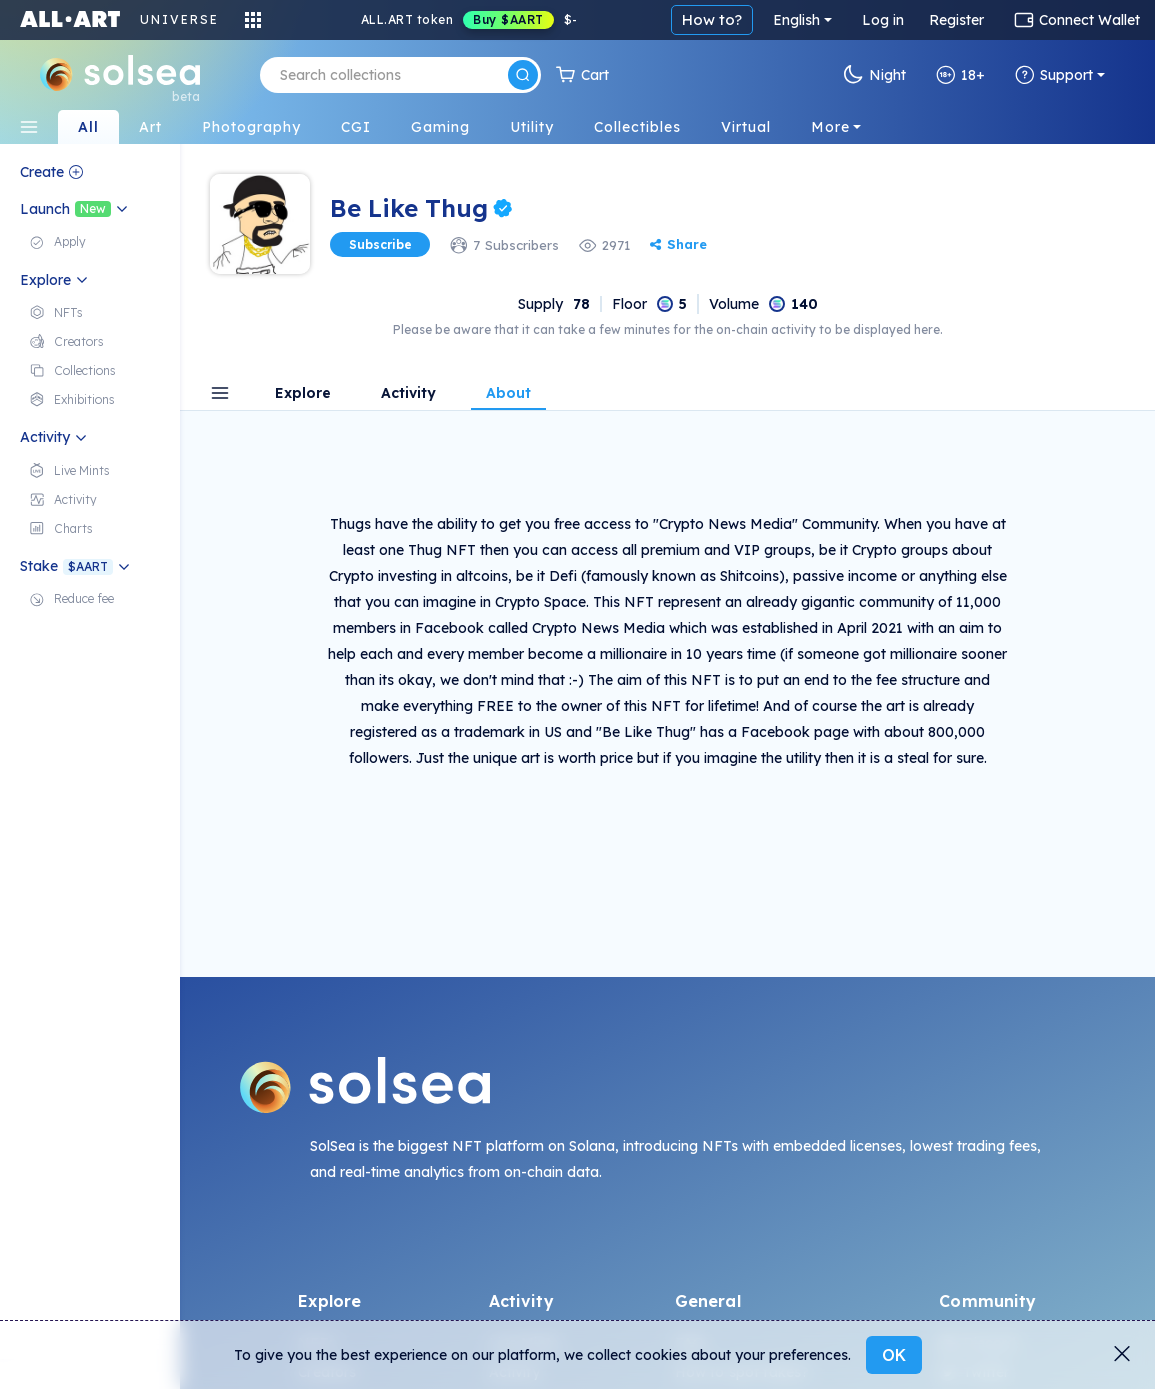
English (796, 20)
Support (1054, 75)
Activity (408, 394)
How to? (712, 19)
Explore (303, 394)
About (508, 394)
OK (894, 1355)
